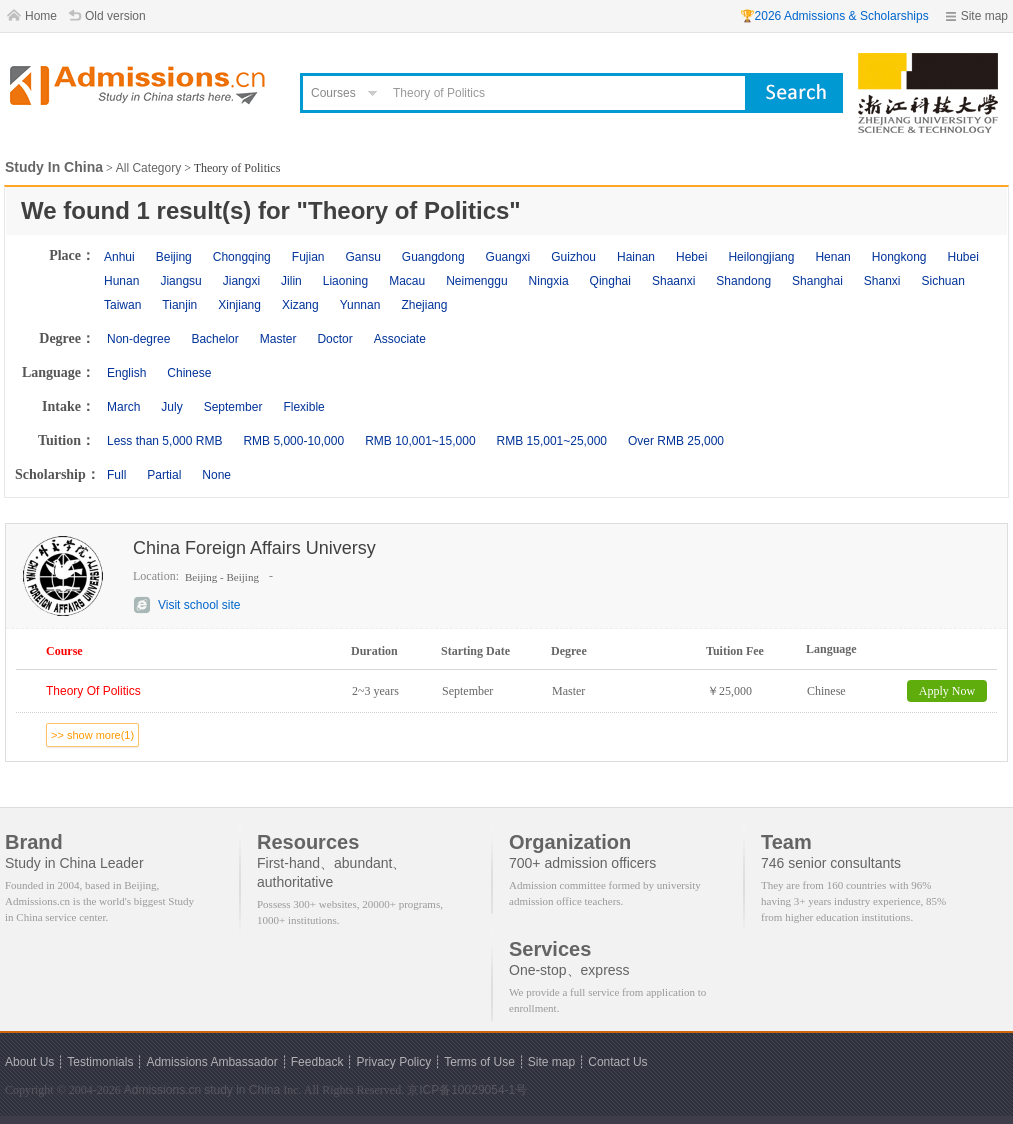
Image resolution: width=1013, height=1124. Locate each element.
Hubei (963, 257)
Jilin (291, 281)
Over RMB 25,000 (676, 441)
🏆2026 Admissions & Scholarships (834, 16)
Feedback (317, 1062)
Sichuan (943, 281)
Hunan (121, 281)
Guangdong (433, 257)
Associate (400, 339)
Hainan (636, 257)
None (216, 475)
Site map (984, 16)
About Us (29, 1062)
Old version (115, 16)
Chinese (189, 373)
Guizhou (573, 257)
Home (41, 16)
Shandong (743, 281)
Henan (832, 257)
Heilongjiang (761, 257)
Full (116, 475)
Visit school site (199, 605)
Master (278, 339)
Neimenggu (476, 281)
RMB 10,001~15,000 (420, 441)
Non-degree (138, 339)
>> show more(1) (92, 735)
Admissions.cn (162, 1090)
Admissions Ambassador (211, 1062)
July (171, 407)
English (126, 373)
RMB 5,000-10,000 (293, 441)
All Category (148, 168)
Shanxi (882, 281)
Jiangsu (180, 281)
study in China (242, 1090)
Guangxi (508, 257)
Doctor (334, 339)
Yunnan (360, 305)
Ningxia (549, 281)
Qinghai (610, 281)
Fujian (308, 257)
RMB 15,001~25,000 (552, 441)
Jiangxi (241, 281)
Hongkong (899, 257)
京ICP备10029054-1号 (467, 1090)
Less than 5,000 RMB (164, 441)
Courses (333, 93)
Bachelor (214, 339)
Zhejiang (424, 305)
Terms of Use (479, 1062)
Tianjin (179, 305)
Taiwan (122, 305)
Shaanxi (673, 281)
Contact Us (617, 1062)
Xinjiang (239, 305)
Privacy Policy (393, 1062)
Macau (407, 281)
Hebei (691, 257)
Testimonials (100, 1062)
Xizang (300, 305)
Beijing (174, 257)
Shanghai (817, 281)
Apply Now (947, 691)
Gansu (362, 257)
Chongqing (242, 257)
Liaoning (345, 281)
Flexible (303, 407)
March (123, 407)
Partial (164, 475)
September (233, 407)
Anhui (119, 257)
